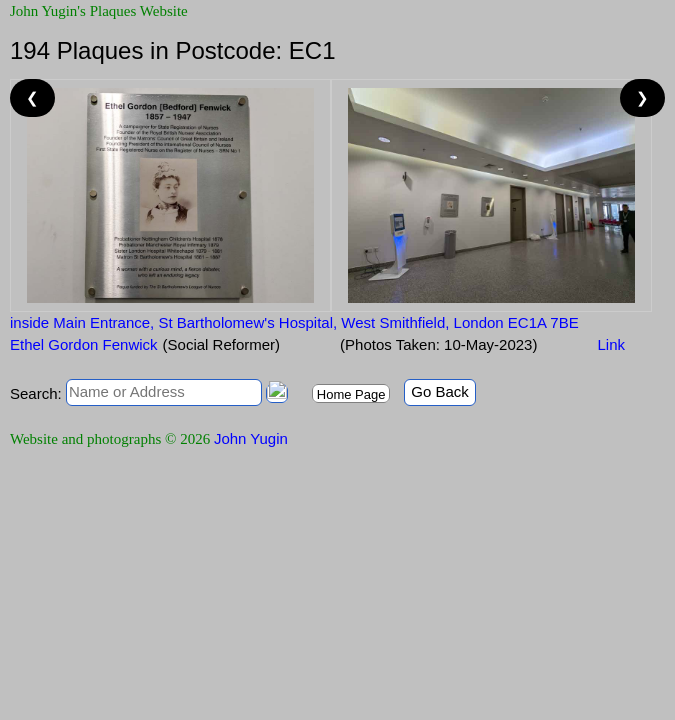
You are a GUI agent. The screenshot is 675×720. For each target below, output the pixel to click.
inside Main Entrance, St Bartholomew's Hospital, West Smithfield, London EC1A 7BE (294, 322)
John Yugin (251, 438)
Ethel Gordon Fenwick (84, 344)
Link (611, 344)
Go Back (440, 391)
